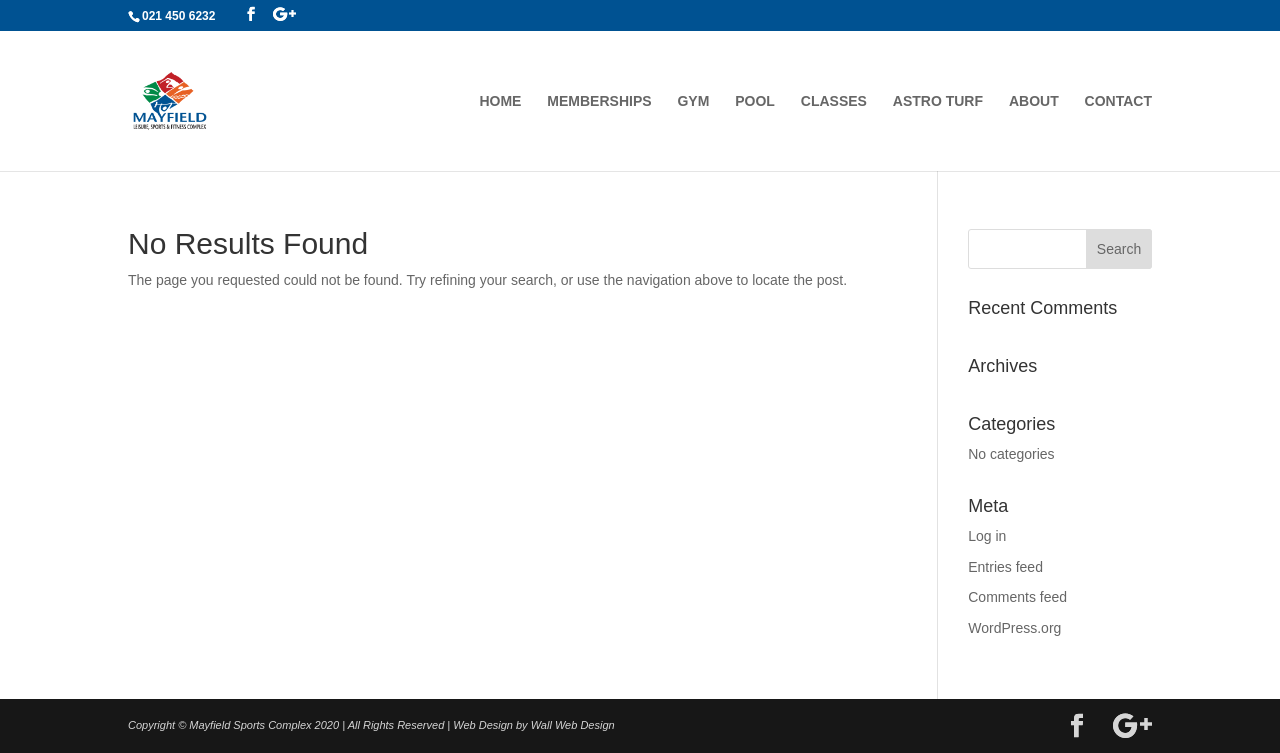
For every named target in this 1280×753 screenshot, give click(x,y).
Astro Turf (938, 101)
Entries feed (1005, 567)
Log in (987, 536)
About (1034, 101)
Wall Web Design (573, 725)
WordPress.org (1014, 628)
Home (500, 101)
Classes (834, 101)
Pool (755, 101)
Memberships (599, 101)
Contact (1118, 101)
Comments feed (1017, 597)
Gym (693, 101)
